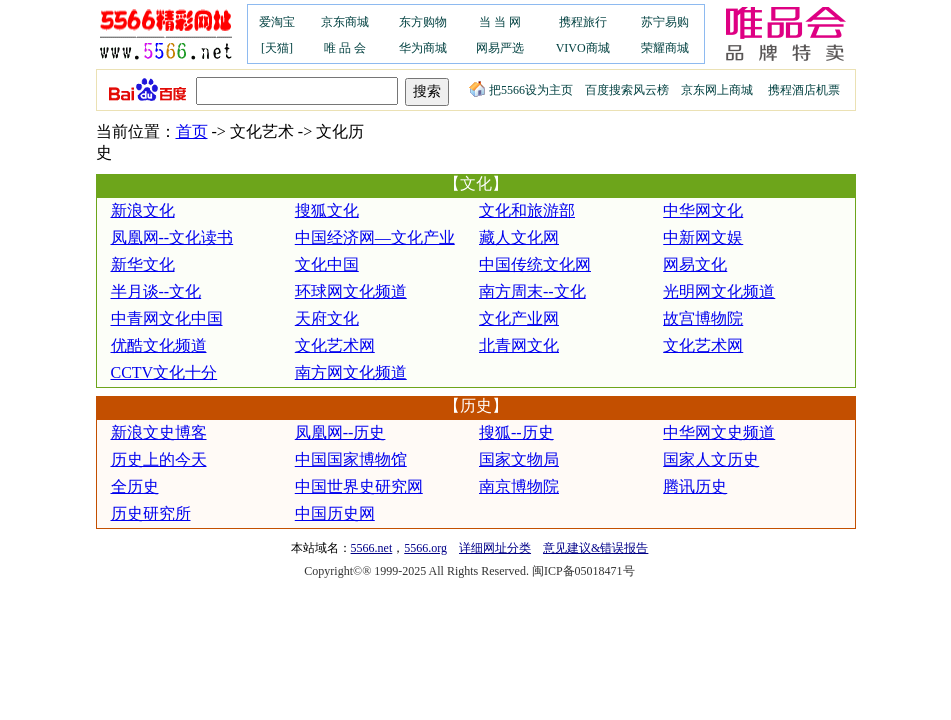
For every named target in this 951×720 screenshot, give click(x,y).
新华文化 (143, 264)
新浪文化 (143, 210)
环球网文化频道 (351, 291)
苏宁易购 (665, 22)
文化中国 (327, 264)
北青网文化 (519, 345)
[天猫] (277, 48)
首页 (192, 131)
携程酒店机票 (804, 90)
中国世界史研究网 (359, 486)
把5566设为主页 (521, 90)
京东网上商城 (717, 90)
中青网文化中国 (167, 318)
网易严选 (500, 48)
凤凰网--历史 (340, 432)
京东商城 (345, 22)
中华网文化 (703, 210)
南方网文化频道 (351, 372)
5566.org (425, 548)
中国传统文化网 (535, 264)
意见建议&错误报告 (595, 548)
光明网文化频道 (719, 291)
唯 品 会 (345, 48)
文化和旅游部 (527, 210)
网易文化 (695, 264)
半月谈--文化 (156, 291)
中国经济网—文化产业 (375, 237)
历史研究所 (151, 513)
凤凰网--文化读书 (172, 237)
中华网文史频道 (719, 432)
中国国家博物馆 (351, 459)
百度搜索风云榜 (627, 90)
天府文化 (327, 318)
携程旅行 (583, 22)
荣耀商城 (665, 48)
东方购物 (423, 22)
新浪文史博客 (159, 432)
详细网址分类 (495, 548)
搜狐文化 (327, 210)
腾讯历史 (695, 486)
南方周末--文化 (532, 291)
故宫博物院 (703, 318)
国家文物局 (519, 459)
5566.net (372, 548)
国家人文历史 (711, 459)
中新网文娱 (703, 237)
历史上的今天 (159, 459)
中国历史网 (335, 513)
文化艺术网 (335, 345)
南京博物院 (519, 486)
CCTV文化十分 (164, 372)
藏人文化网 (519, 237)
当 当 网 (500, 22)
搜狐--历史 (516, 432)
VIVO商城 (583, 48)
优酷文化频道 (159, 345)
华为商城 (423, 48)
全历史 (135, 486)
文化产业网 (519, 318)
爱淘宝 (277, 22)
